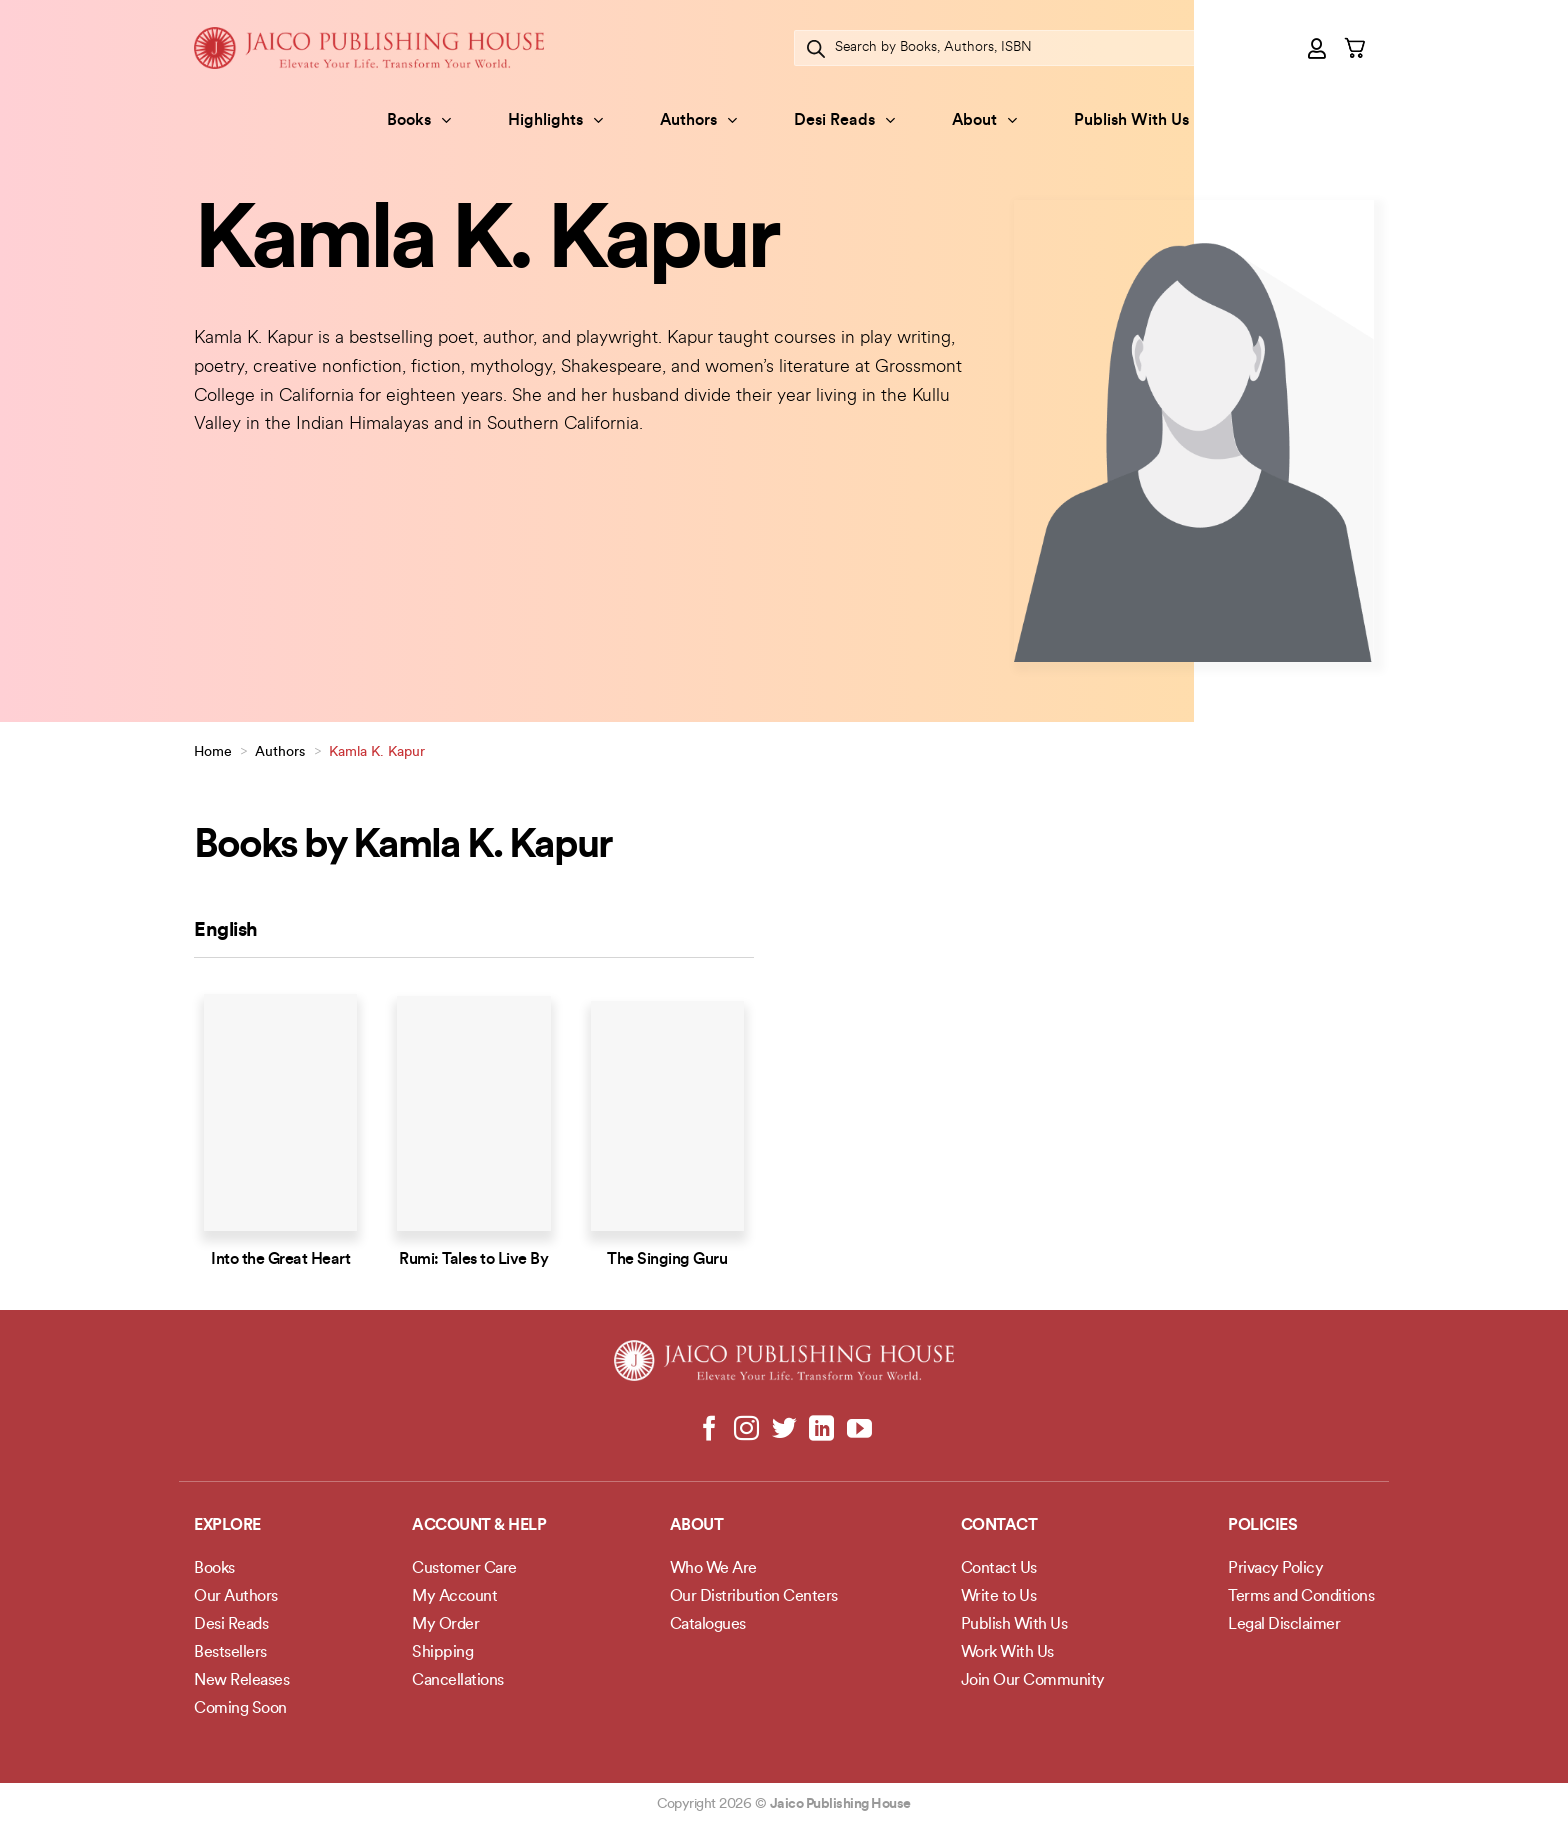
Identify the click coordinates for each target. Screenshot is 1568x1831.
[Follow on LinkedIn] (821, 1430)
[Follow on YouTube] (858, 1430)
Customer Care (464, 1569)
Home (213, 752)
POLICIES (1262, 1526)
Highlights (555, 120)
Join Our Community (1033, 1681)
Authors (698, 120)
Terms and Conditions (1301, 1597)
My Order (445, 1625)
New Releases (241, 1681)
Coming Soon (240, 1709)
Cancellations (458, 1681)
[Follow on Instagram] (746, 1430)
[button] (1318, 48)
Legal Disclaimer (1284, 1625)
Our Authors (236, 1597)
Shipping (442, 1653)
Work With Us (1007, 1653)
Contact (999, 1526)
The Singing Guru (667, 1260)
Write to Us (999, 1597)
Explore (227, 1526)
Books (419, 120)
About (984, 120)
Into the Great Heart (280, 1260)
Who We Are (713, 1569)
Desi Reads (844, 120)
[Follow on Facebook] (709, 1430)
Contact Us (999, 1569)
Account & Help (479, 1526)
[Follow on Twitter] (784, 1430)
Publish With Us (1131, 121)
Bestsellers (230, 1653)
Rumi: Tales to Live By (473, 1260)
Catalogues (708, 1625)
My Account (454, 1597)
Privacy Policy (1275, 1569)
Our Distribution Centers (754, 1597)
